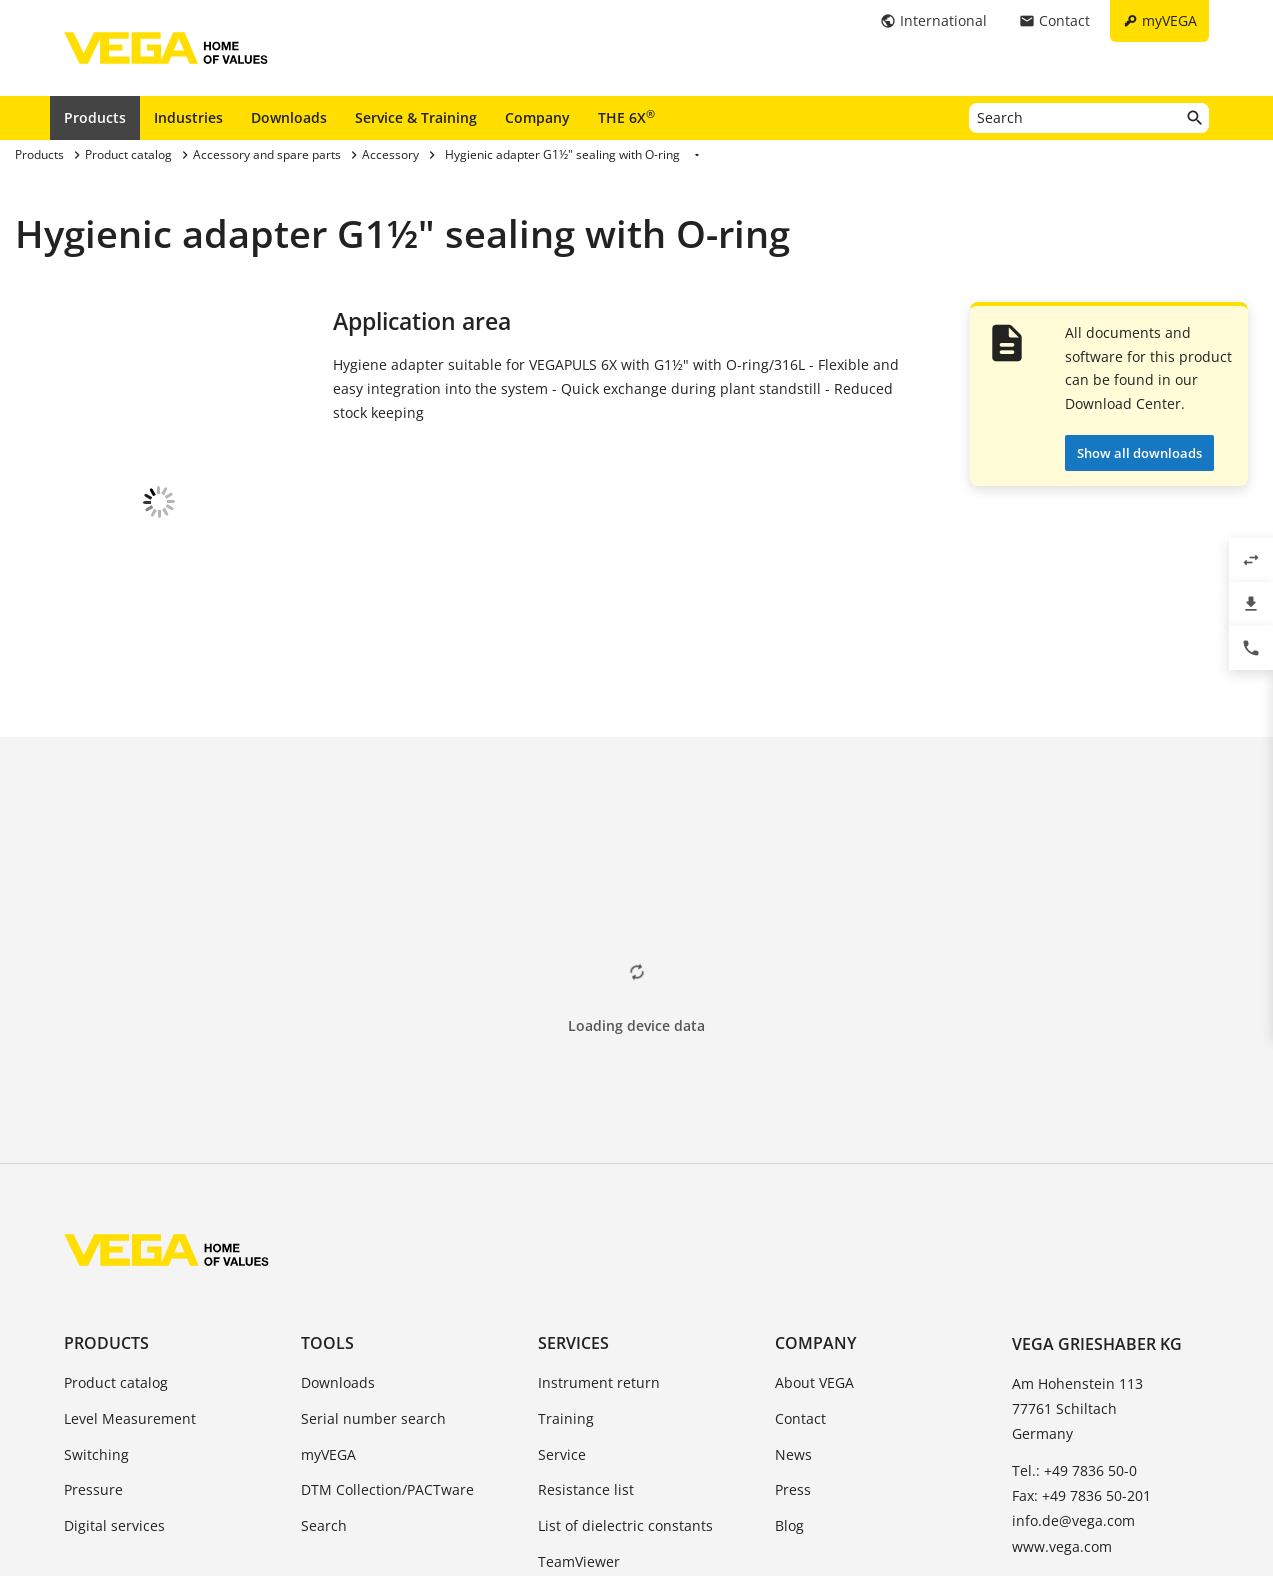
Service (562, 1246)
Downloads (289, 117)
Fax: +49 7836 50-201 (1081, 1287)
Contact (800, 1210)
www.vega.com (1062, 1338)
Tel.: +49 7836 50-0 (1074, 1262)
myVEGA (328, 1246)
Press (793, 1281)
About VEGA (814, 1174)
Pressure (93, 1281)
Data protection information (571, 1483)
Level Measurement (130, 1210)
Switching (96, 1246)
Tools (327, 1135)
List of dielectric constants (625, 1317)
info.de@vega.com (1073, 1312)
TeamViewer (579, 1353)
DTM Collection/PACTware (387, 1281)
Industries (188, 117)
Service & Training (416, 117)
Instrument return (599, 1174)
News (793, 1246)
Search (324, 1317)
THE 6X (626, 117)
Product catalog (116, 1174)
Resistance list (586, 1281)
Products (95, 117)
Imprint (429, 1483)
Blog (789, 1317)
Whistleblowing (740, 1483)
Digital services (114, 1317)
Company (537, 117)
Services (573, 1135)
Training (566, 1210)
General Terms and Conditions (277, 1483)
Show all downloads (1139, 453)
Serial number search (373, 1210)
